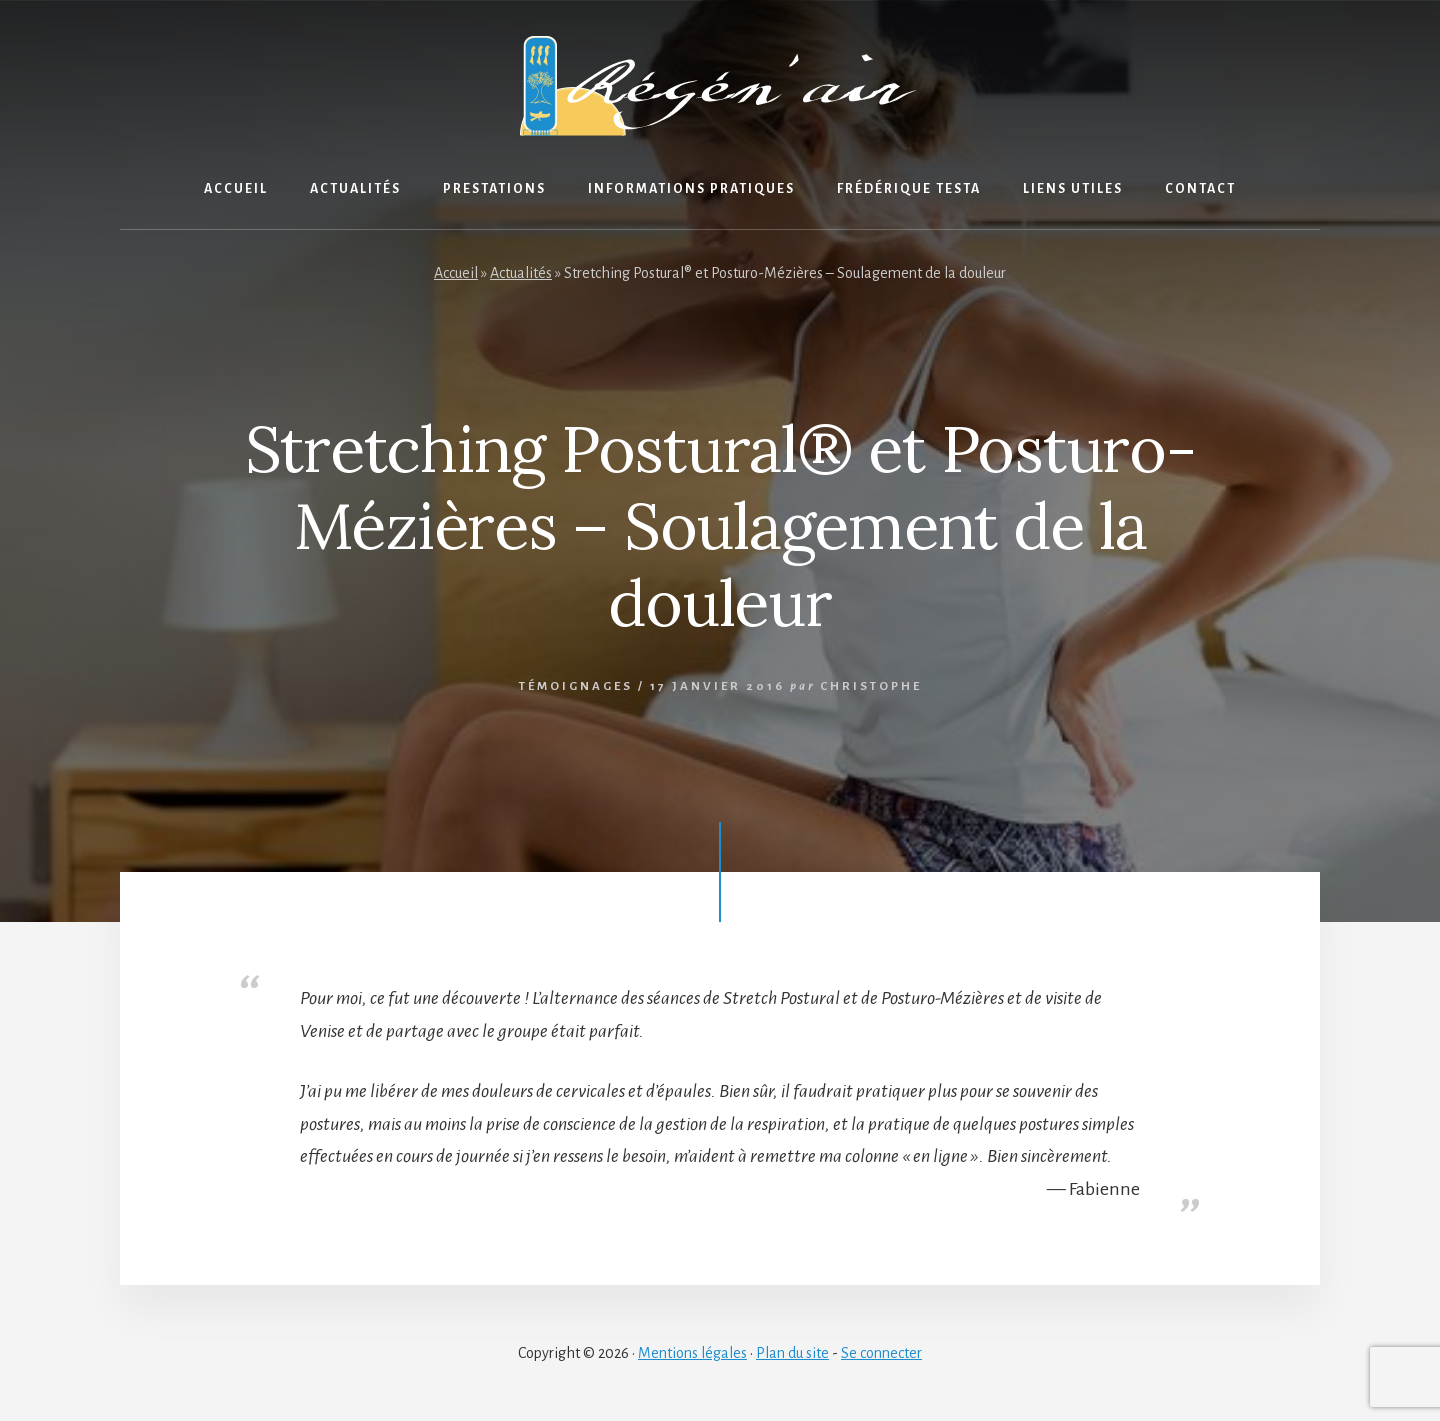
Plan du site (792, 1353)
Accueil (456, 273)
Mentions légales (692, 1353)
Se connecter (881, 1353)
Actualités (521, 273)
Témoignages (576, 686)
